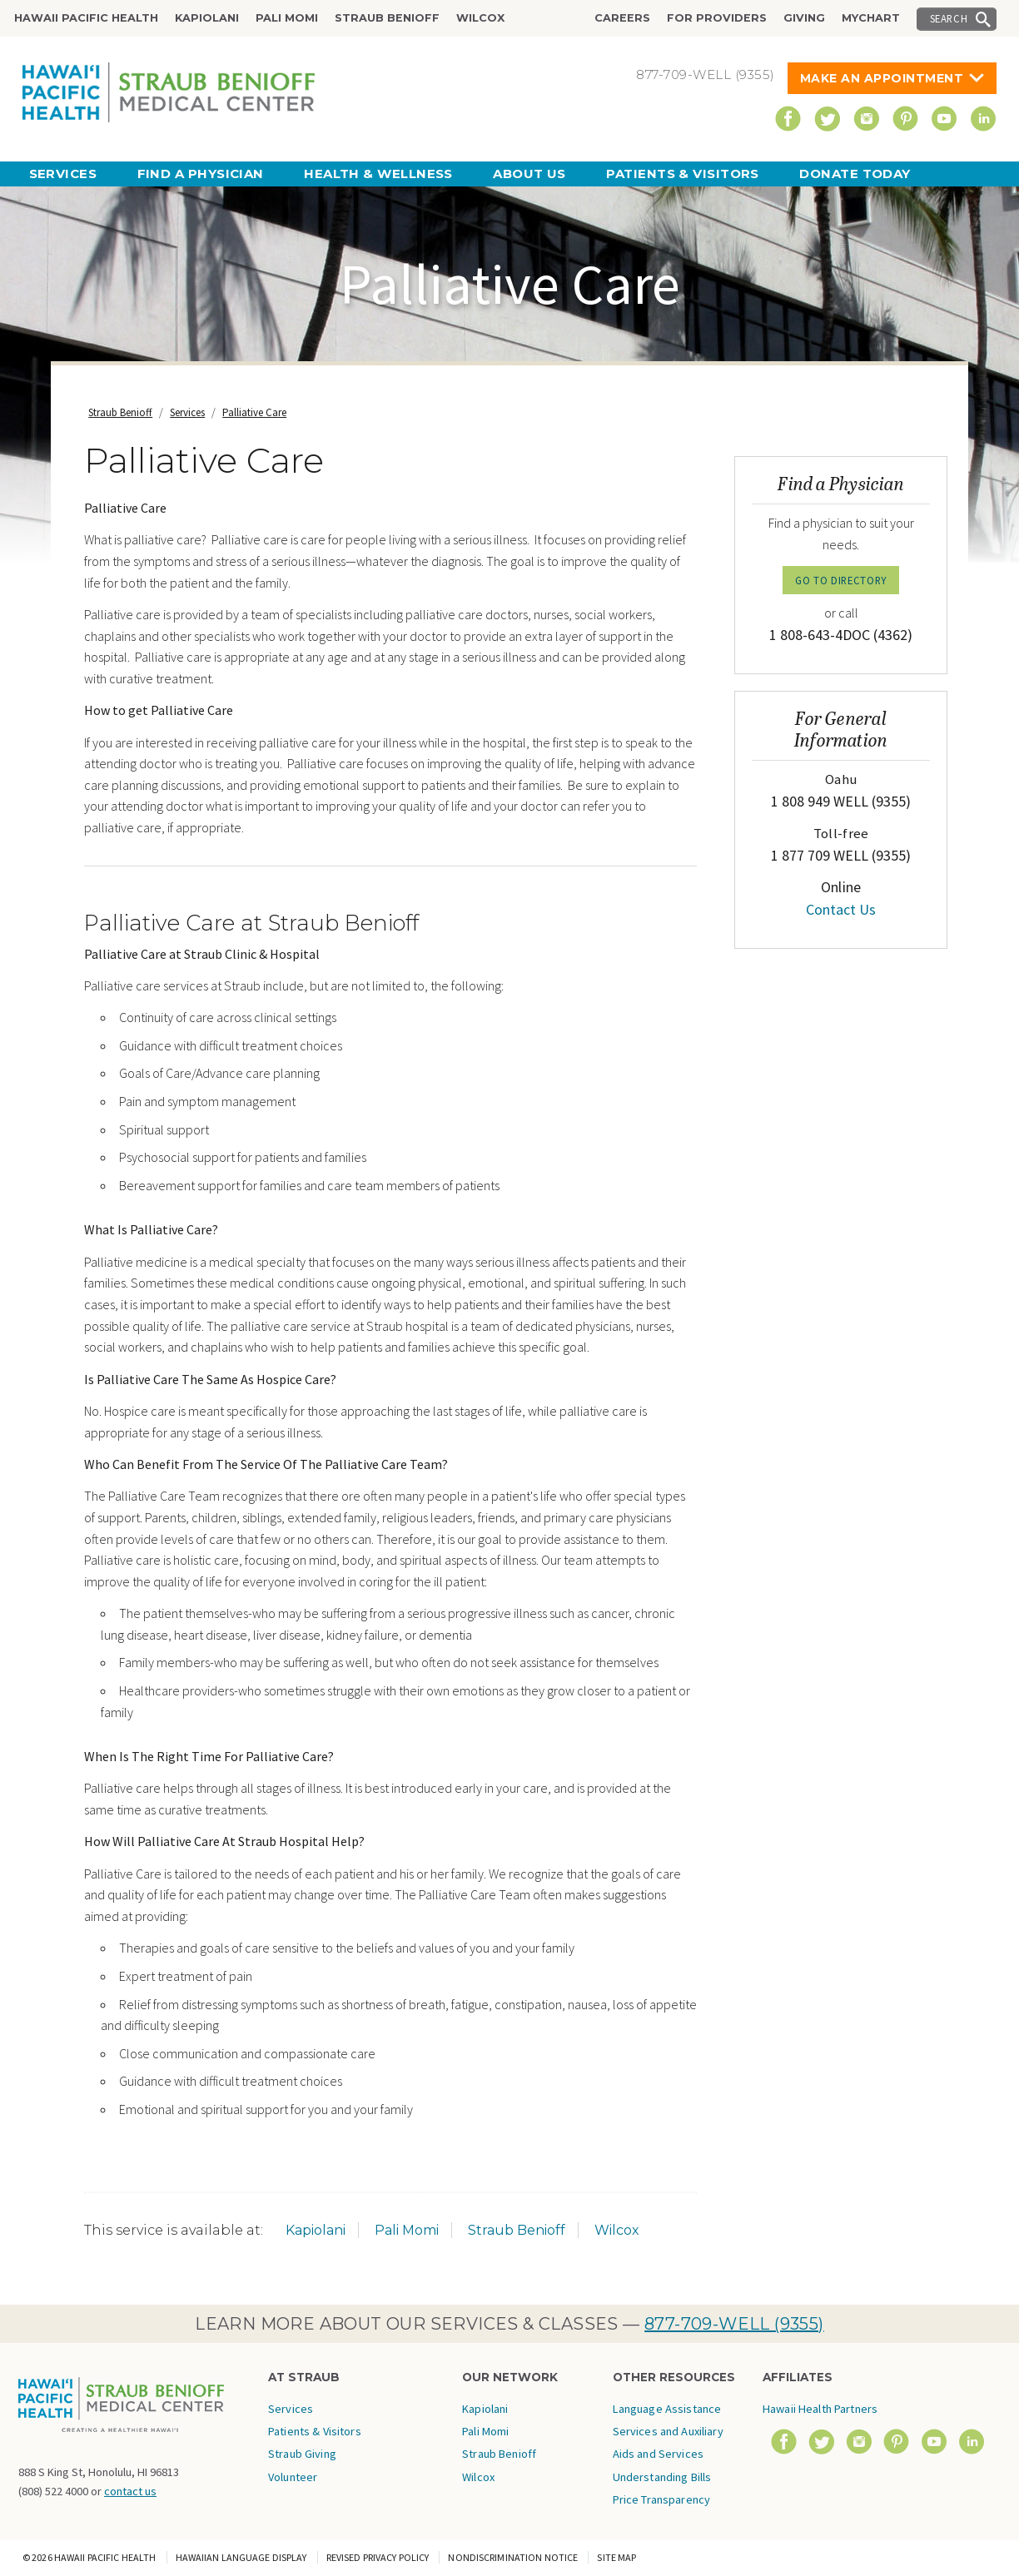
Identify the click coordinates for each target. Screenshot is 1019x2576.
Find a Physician (200, 173)
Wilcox (480, 18)
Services (63, 173)
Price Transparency (662, 2499)
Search (949, 18)
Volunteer (292, 2476)
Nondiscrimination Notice (513, 2557)
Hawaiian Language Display (241, 2557)
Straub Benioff (387, 18)
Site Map (616, 2557)
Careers (622, 18)
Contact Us (841, 909)
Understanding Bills (662, 2476)
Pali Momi (287, 18)
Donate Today (854, 173)
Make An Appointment (882, 78)
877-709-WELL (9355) (734, 2324)
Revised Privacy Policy (378, 2557)
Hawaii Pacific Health (86, 18)
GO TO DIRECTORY (841, 580)
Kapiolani (207, 18)
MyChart (871, 18)
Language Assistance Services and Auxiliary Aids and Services (668, 2431)
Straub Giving (302, 2453)
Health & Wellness (378, 173)
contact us (130, 2491)
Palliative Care (254, 412)
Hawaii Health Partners (820, 2408)
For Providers (717, 18)
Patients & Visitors (682, 173)
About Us (529, 173)
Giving (804, 18)
